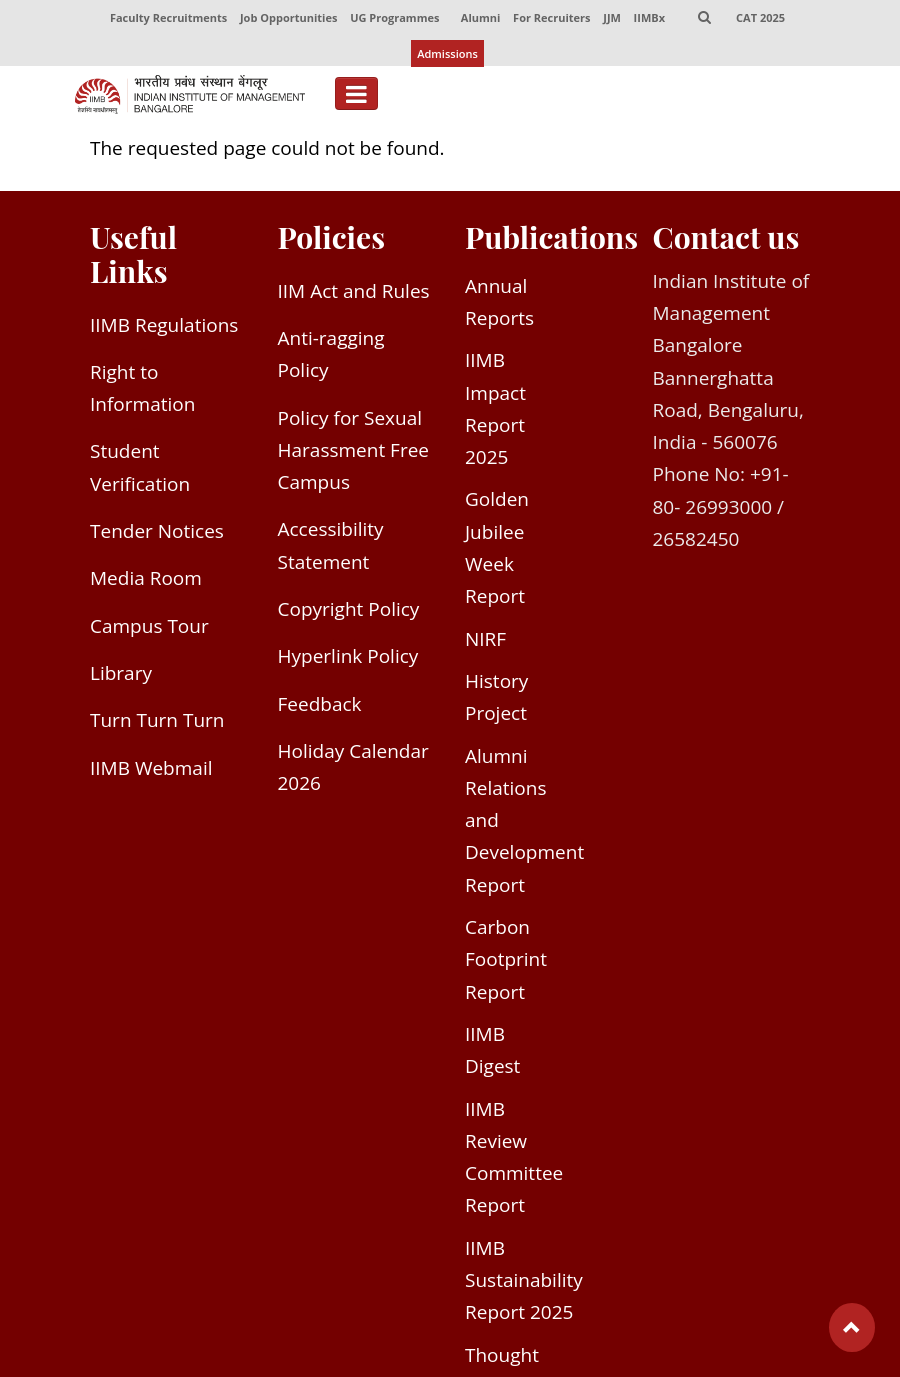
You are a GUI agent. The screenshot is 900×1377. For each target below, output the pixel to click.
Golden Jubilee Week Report (497, 551)
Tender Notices (157, 534)
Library (121, 676)
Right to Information (142, 391)
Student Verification (140, 471)
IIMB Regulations (164, 328)
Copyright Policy (349, 612)
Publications (551, 240)
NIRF (485, 642)
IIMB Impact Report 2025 (495, 411)
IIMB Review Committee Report (514, 1160)
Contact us (726, 240)
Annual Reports (499, 305)
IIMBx (649, 18)
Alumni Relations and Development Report (524, 823)
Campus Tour (149, 629)
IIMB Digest (492, 1053)
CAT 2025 (761, 18)
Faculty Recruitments (167, 18)
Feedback (320, 707)
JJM (612, 18)
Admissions (447, 55)
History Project (496, 700)
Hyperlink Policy (348, 660)
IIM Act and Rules (354, 294)
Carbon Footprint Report (506, 962)
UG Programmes (393, 18)
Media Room (146, 581)
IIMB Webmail (151, 771)
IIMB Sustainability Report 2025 (524, 1283)
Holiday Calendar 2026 (353, 770)
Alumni (481, 18)
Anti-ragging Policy (331, 357)
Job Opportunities (287, 18)
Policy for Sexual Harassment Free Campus (354, 453)
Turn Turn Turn (157, 723)
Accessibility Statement (331, 549)
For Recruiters (551, 18)
